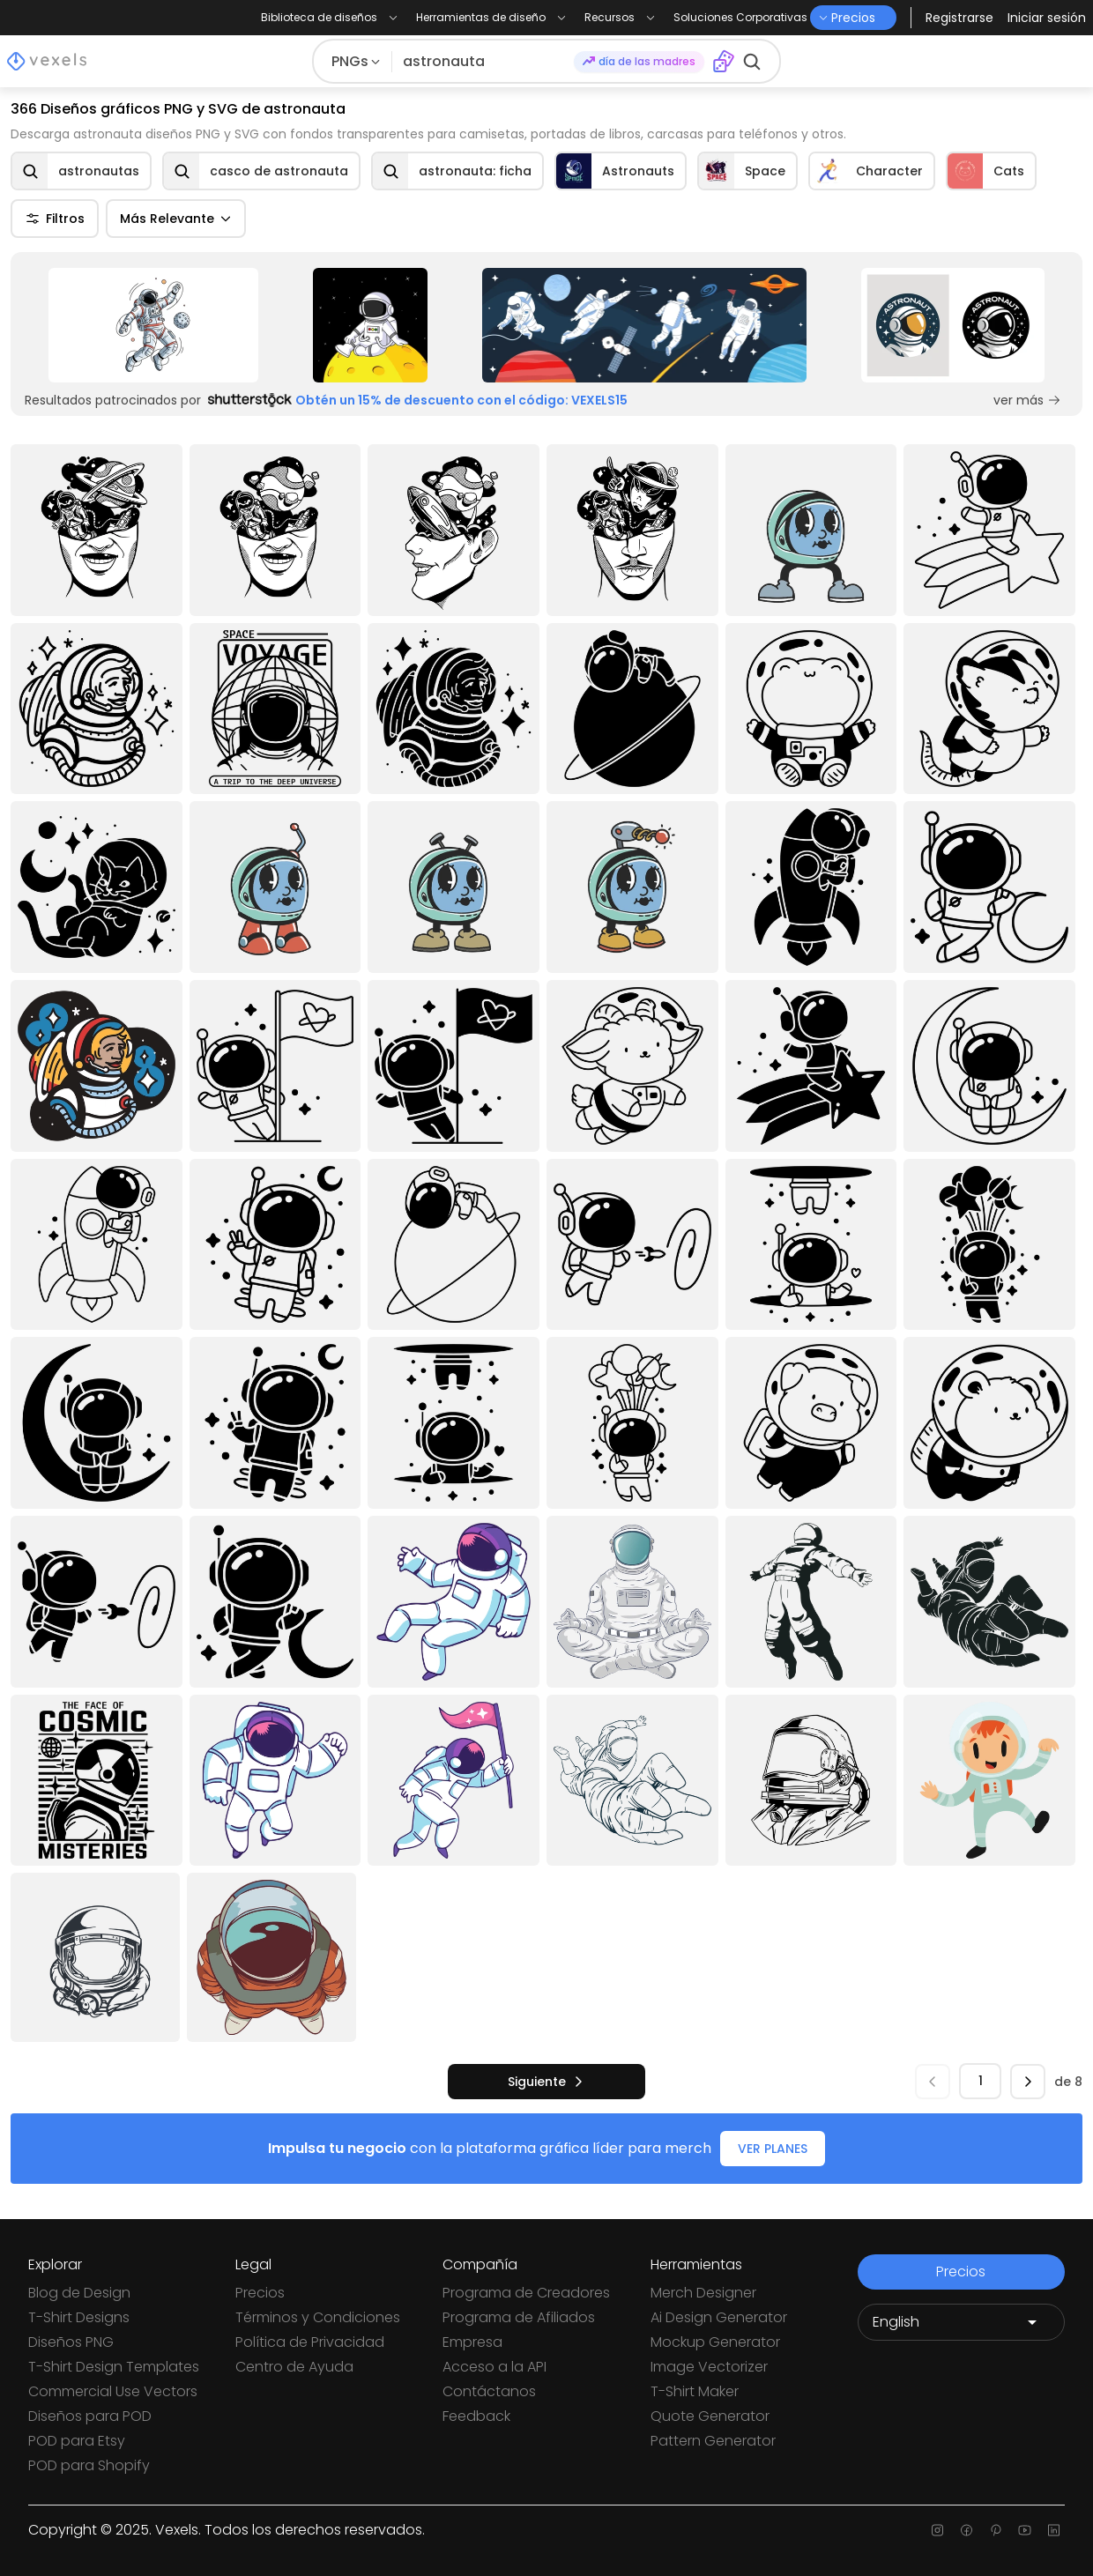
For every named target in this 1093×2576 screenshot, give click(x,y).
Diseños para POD (90, 2416)
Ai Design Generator (719, 2317)
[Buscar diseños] (482, 61)
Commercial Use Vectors (112, 2391)
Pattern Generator (713, 2441)
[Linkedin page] (1054, 2530)
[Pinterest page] (996, 2530)
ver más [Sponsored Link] (1027, 400)
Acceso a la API (494, 2367)
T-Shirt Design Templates (113, 2367)
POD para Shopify (89, 2465)
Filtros (55, 218)
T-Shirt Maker (695, 2391)
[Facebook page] (966, 2530)
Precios (260, 2293)
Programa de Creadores (526, 2293)
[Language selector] (961, 2322)
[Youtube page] (1025, 2530)
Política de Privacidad (309, 2342)
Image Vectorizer (709, 2367)
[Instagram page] (937, 2530)
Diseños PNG (71, 2342)
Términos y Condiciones (317, 2317)
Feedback (476, 2416)
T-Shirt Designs (79, 2317)
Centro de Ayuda (294, 2367)
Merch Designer (703, 2293)
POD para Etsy (76, 2441)
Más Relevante (176, 218)
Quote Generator (710, 2416)
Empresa (472, 2342)
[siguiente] (546, 2081)
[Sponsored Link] (153, 325)
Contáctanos (489, 2391)
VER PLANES (772, 2148)
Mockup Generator (715, 2342)
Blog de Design (79, 2293)
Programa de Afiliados (518, 2317)
